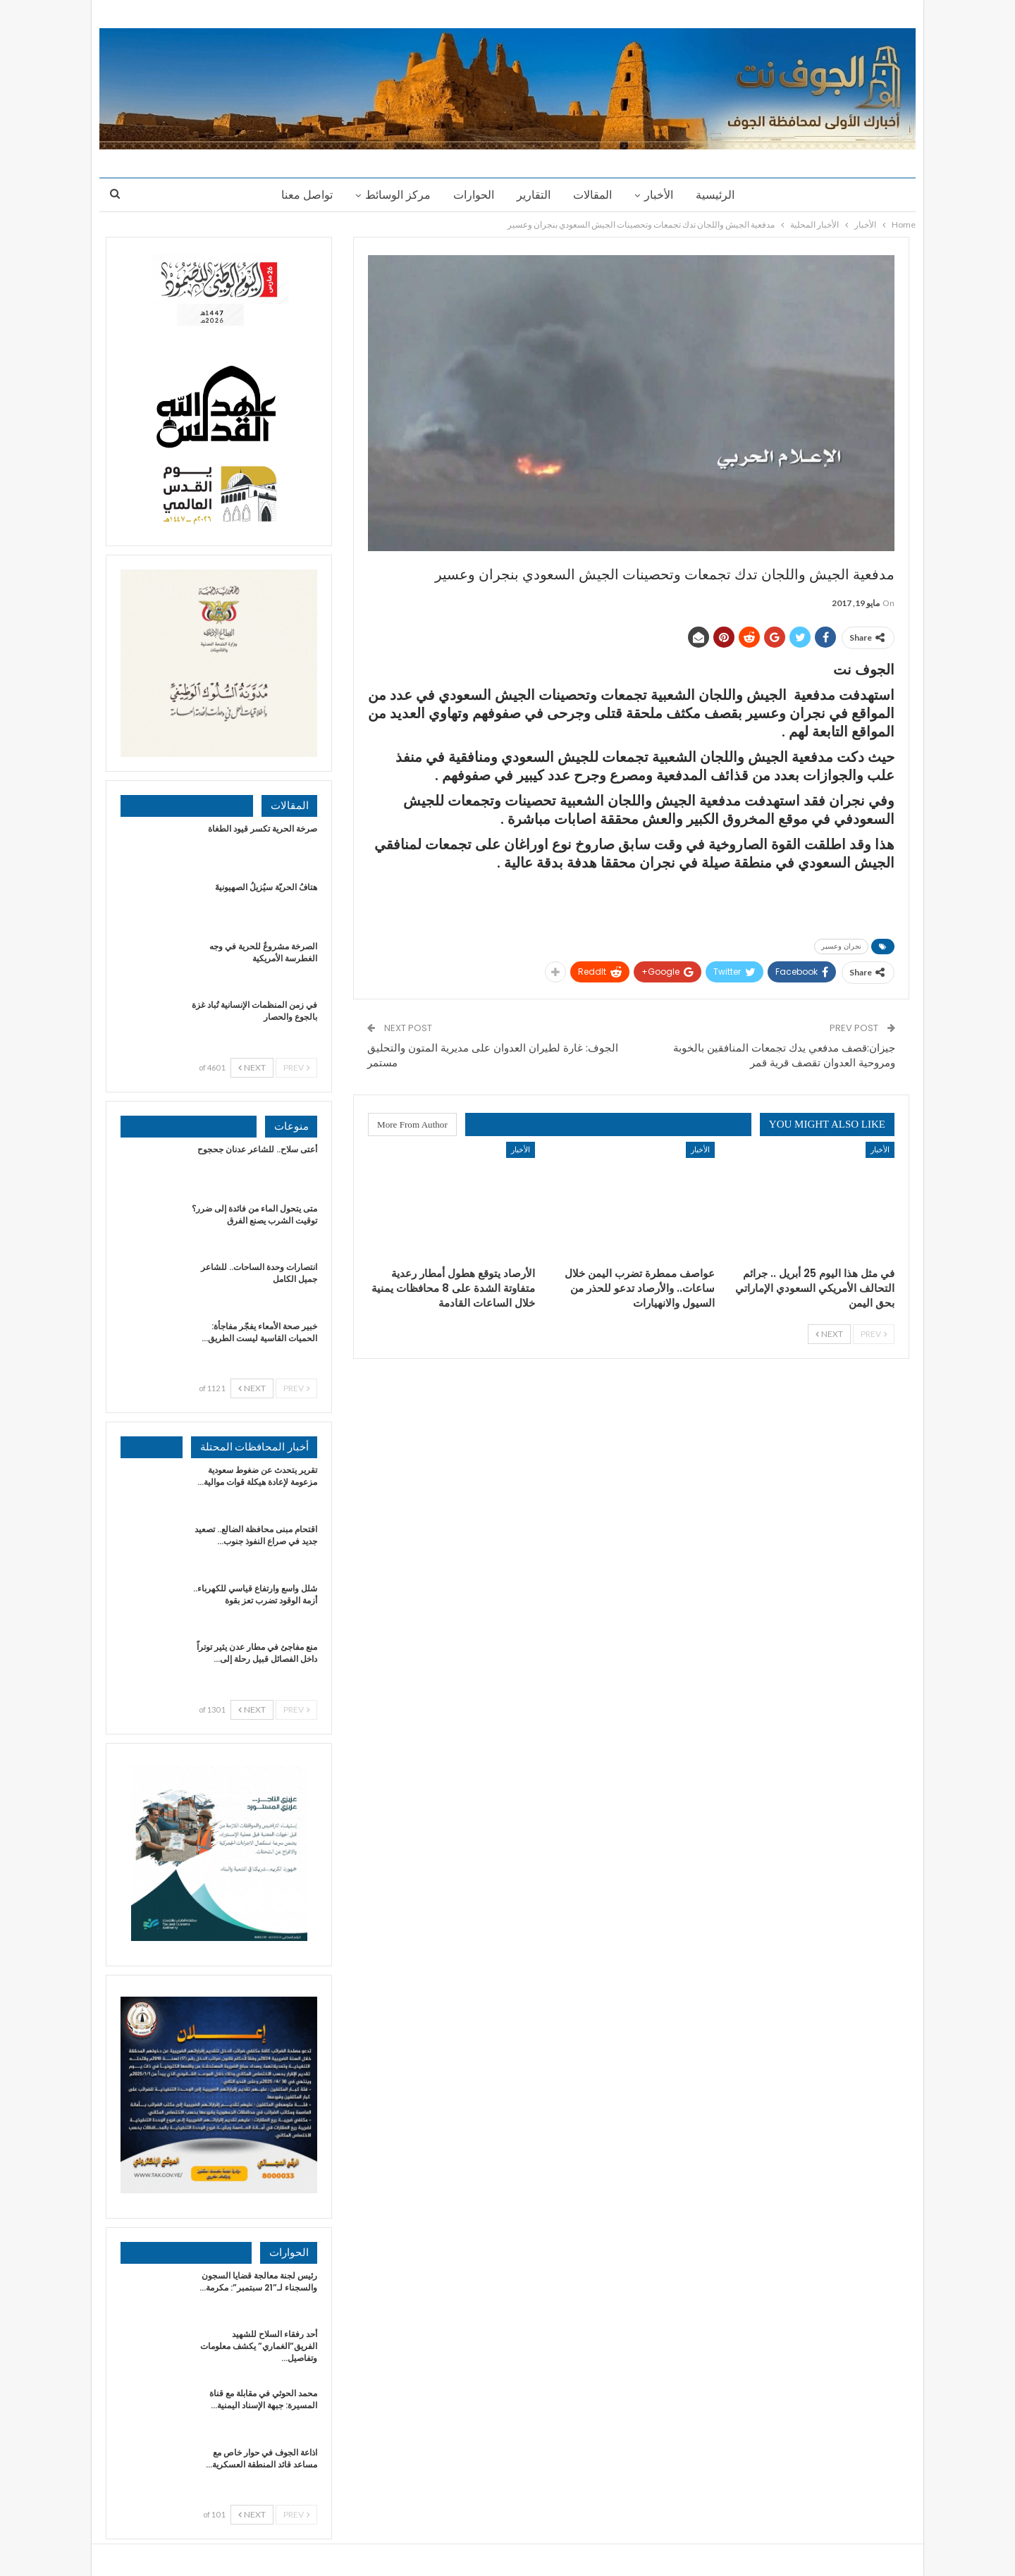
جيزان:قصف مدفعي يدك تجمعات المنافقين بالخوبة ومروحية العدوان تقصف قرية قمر (784, 1055)
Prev (874, 1334)
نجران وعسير (841, 946)
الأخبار (662, 195)
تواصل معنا (300, 195)
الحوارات (471, 195)
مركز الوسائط (393, 195)
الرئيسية (721, 195)
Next (829, 1334)
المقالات (594, 195)
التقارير (533, 195)
